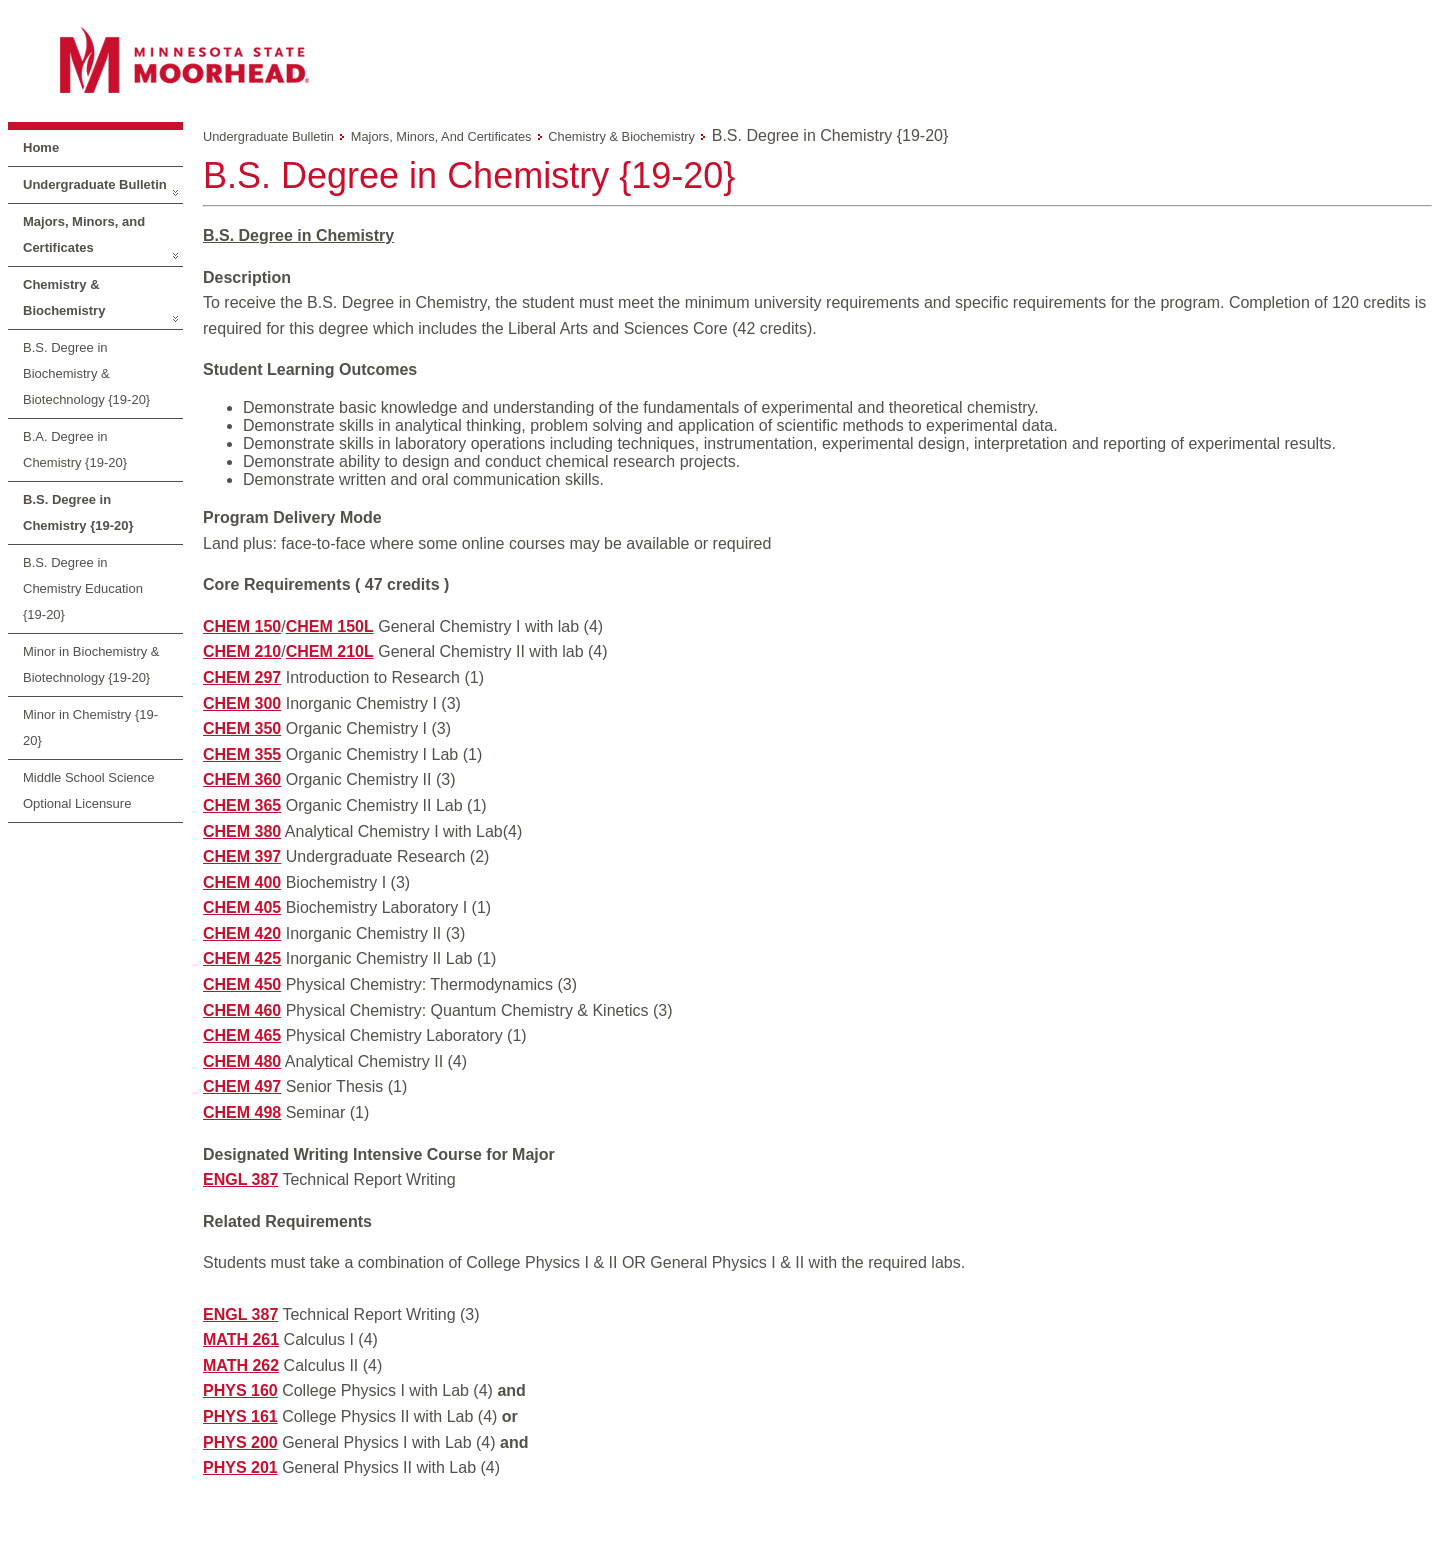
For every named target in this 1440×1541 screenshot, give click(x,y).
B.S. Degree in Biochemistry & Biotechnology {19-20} (86, 373)
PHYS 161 (240, 1416)
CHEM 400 (242, 882)
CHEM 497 (242, 1086)
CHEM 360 (242, 779)
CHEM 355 (242, 754)
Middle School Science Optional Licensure (89, 790)
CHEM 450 (242, 984)
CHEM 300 (242, 703)
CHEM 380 (242, 831)
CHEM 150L (330, 626)
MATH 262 (241, 1365)
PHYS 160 (240, 1390)
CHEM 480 (242, 1061)
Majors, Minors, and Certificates (84, 234)
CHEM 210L (330, 651)
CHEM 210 (242, 651)
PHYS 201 (240, 1467)
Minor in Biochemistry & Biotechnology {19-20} (91, 664)
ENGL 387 (240, 1179)
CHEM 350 (242, 728)
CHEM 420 (242, 933)
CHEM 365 (242, 805)
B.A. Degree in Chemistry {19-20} (75, 449)
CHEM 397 (242, 856)
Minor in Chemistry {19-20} (90, 727)
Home (41, 147)
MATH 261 (241, 1339)
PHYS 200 (240, 1442)
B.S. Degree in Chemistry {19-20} (78, 512)
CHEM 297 (242, 677)
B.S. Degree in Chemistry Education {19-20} (83, 588)
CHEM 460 (242, 1010)
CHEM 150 (242, 626)
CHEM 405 (242, 907)
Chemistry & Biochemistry (64, 297)
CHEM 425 (242, 958)
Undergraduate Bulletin (95, 184)
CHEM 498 (242, 1112)
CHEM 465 (242, 1035)
